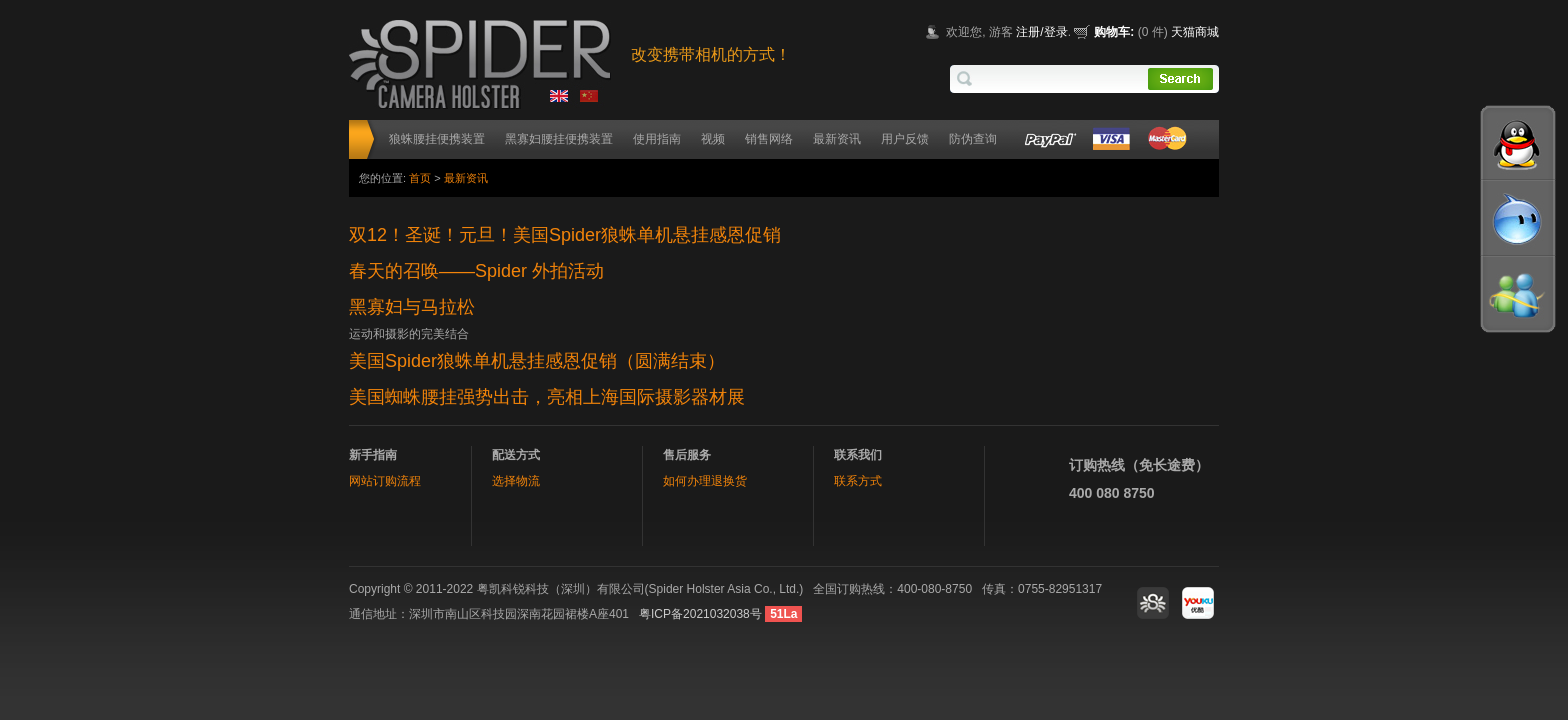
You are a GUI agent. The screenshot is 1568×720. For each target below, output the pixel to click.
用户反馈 (905, 139)
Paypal (1049, 139)
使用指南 (657, 139)
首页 (420, 178)
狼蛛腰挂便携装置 (437, 139)
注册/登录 (1041, 32)
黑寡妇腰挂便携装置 (559, 139)
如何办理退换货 (705, 481)
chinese (591, 99)
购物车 (1112, 32)
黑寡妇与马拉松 (412, 307)
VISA (1109, 139)
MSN (1518, 305)
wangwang (1518, 225)
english (561, 99)
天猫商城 (1195, 32)
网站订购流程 (385, 481)
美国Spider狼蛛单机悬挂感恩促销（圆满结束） (537, 361)
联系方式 (858, 481)
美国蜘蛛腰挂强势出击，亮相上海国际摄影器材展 (547, 397)
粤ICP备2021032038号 (700, 614)
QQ (1518, 145)
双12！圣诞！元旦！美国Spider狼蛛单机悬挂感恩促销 (565, 235)
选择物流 (516, 481)
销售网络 (769, 139)
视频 (713, 139)
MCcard (1169, 139)
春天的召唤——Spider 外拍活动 (476, 271)
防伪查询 (973, 139)
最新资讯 (837, 139)
